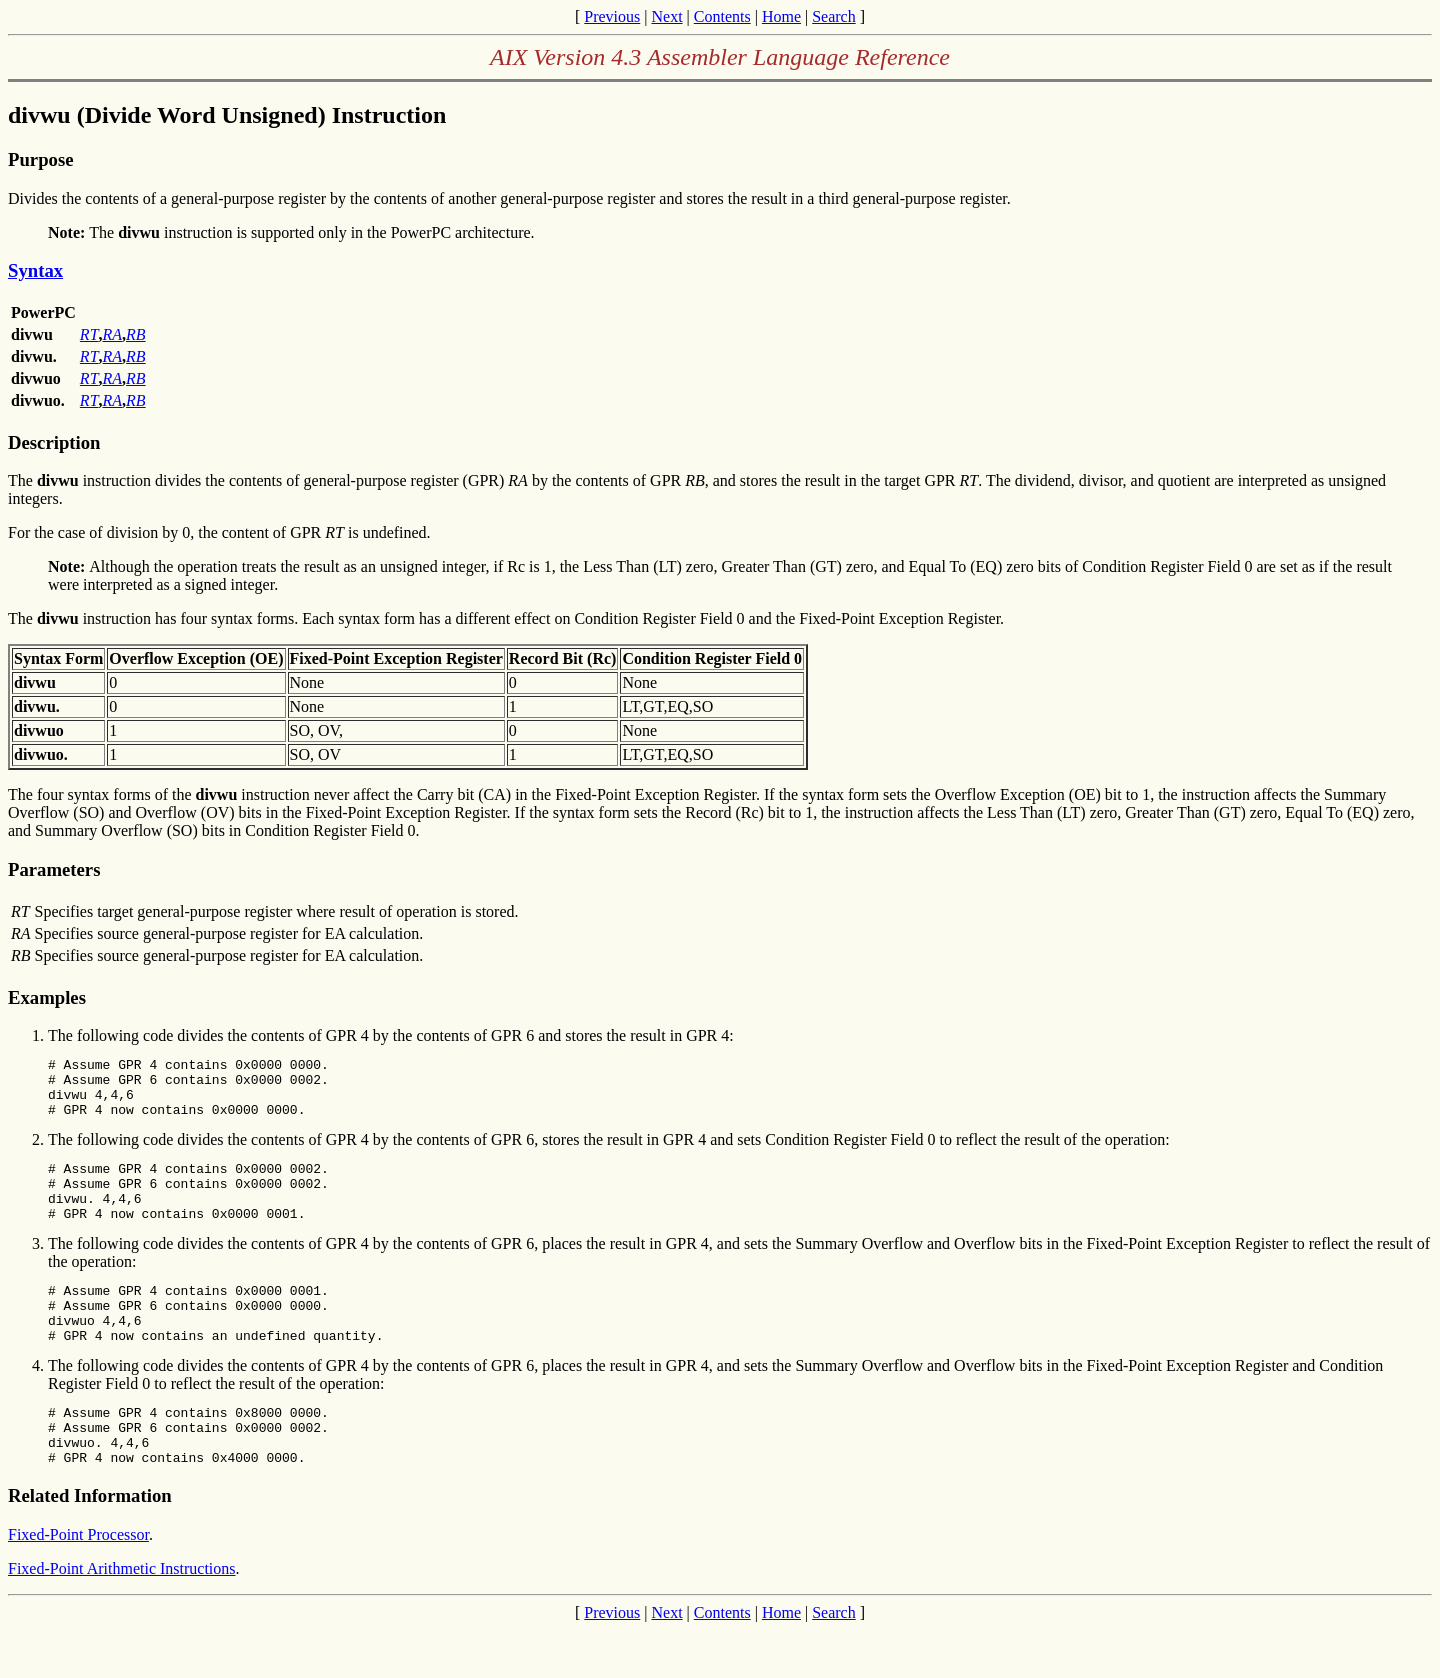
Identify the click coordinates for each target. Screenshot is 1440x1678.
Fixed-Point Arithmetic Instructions (122, 1616)
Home (781, 16)
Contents (722, 16)
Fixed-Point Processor (78, 1582)
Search (834, 16)
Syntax (35, 270)
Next (666, 16)
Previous (612, 16)
